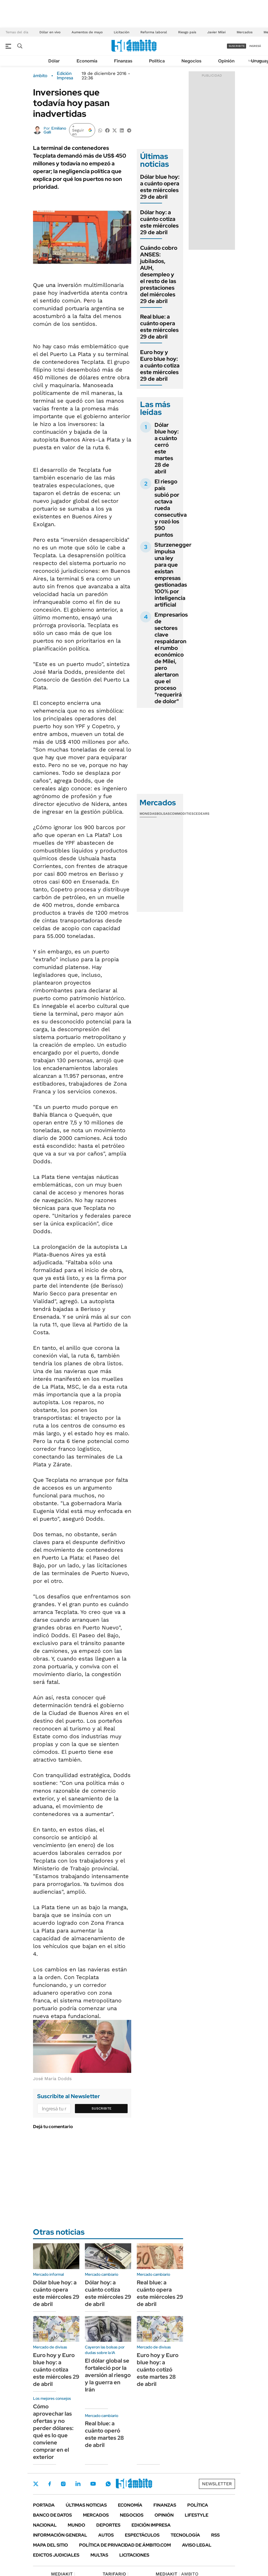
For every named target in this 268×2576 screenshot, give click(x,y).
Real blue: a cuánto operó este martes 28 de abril (104, 2434)
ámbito (40, 76)
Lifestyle (196, 2515)
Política (157, 61)
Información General (60, 2535)
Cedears (201, 814)
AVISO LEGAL (196, 2545)
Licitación (121, 32)
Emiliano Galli (55, 130)
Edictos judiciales (56, 2555)
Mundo (76, 2525)
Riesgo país (187, 32)
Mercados (244, 32)
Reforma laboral (153, 32)
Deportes (108, 2525)
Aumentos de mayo (87, 32)
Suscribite (102, 2108)
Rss (215, 2535)
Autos (106, 2535)
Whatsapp (108, 2483)
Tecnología (185, 2535)
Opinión (226, 61)
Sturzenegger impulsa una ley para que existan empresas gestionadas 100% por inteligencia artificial (173, 574)
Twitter (36, 2484)
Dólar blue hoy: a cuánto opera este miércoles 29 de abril (159, 186)
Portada (44, 2505)
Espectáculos (142, 2535)
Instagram (63, 2483)
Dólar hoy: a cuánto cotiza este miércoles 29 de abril (159, 222)
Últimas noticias (86, 2505)
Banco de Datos (52, 2515)
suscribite (237, 45)
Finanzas (123, 61)
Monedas (148, 814)
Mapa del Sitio (50, 2545)
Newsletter (217, 2483)
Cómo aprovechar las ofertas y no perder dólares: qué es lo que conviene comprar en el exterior (53, 2432)
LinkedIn (77, 2483)
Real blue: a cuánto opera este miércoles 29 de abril (159, 326)
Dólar (54, 61)
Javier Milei (216, 32)
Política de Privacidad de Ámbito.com (125, 2545)
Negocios (191, 61)
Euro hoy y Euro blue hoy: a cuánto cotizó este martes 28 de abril (157, 2370)
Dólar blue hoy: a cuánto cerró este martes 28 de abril (167, 448)
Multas (99, 2555)
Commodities (182, 814)
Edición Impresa (151, 2525)
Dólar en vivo (49, 32)
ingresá (255, 45)
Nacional (45, 2525)
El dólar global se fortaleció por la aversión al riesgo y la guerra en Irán (108, 2375)
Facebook (49, 2483)
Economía (87, 61)
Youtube (93, 2484)
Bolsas (163, 814)
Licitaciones (134, 2555)
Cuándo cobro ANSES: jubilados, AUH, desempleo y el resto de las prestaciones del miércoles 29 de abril (158, 274)
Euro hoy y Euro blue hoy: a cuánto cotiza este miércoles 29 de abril (159, 365)
